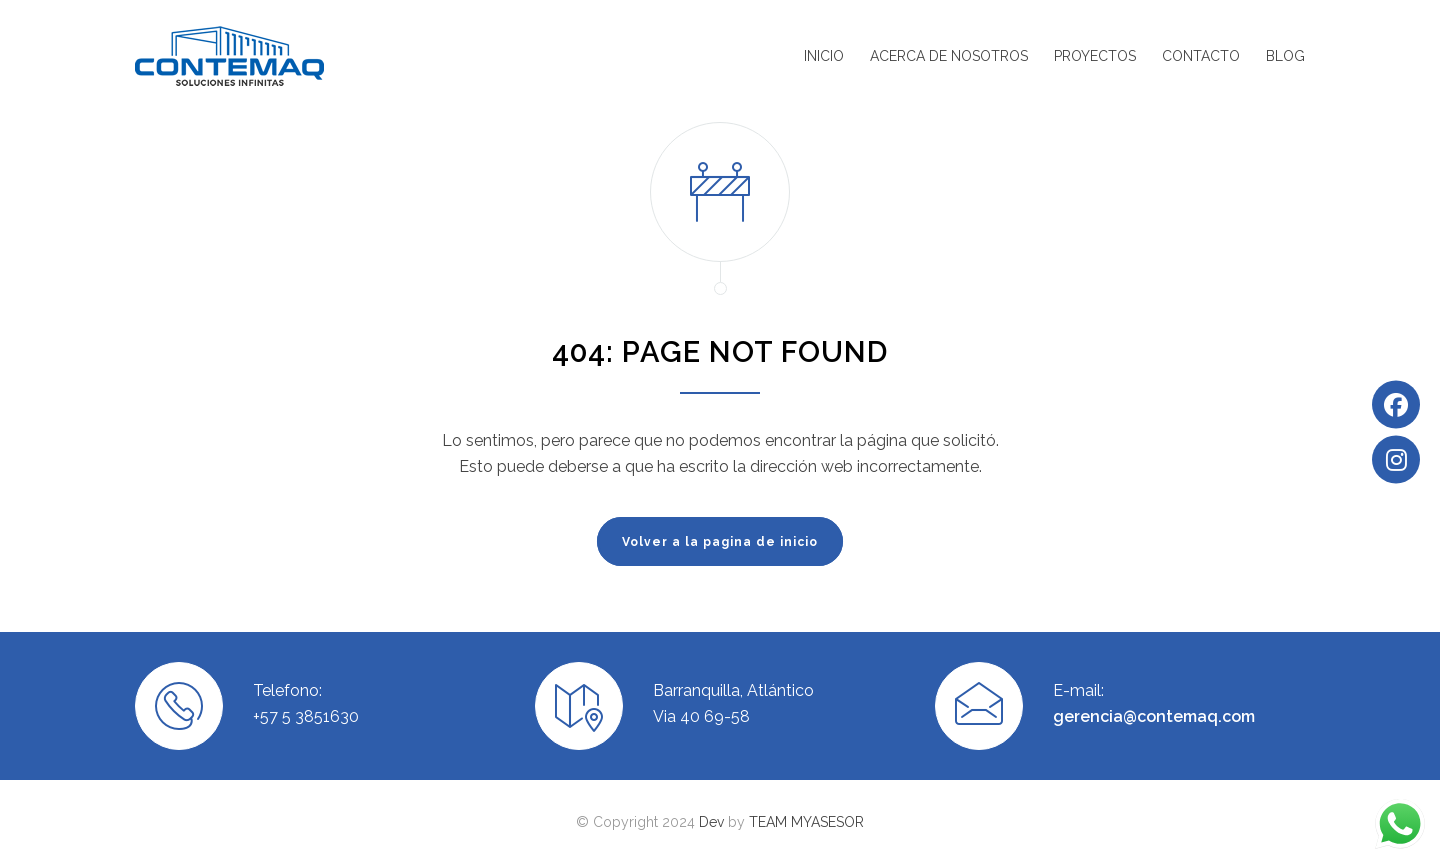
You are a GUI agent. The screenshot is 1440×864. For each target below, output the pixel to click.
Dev (711, 822)
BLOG (1285, 56)
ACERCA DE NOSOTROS (949, 56)
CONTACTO (1201, 56)
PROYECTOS (1095, 56)
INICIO (824, 56)
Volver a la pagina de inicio (720, 542)
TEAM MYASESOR (806, 822)
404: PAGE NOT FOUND (720, 352)
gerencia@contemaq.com (1154, 716)
